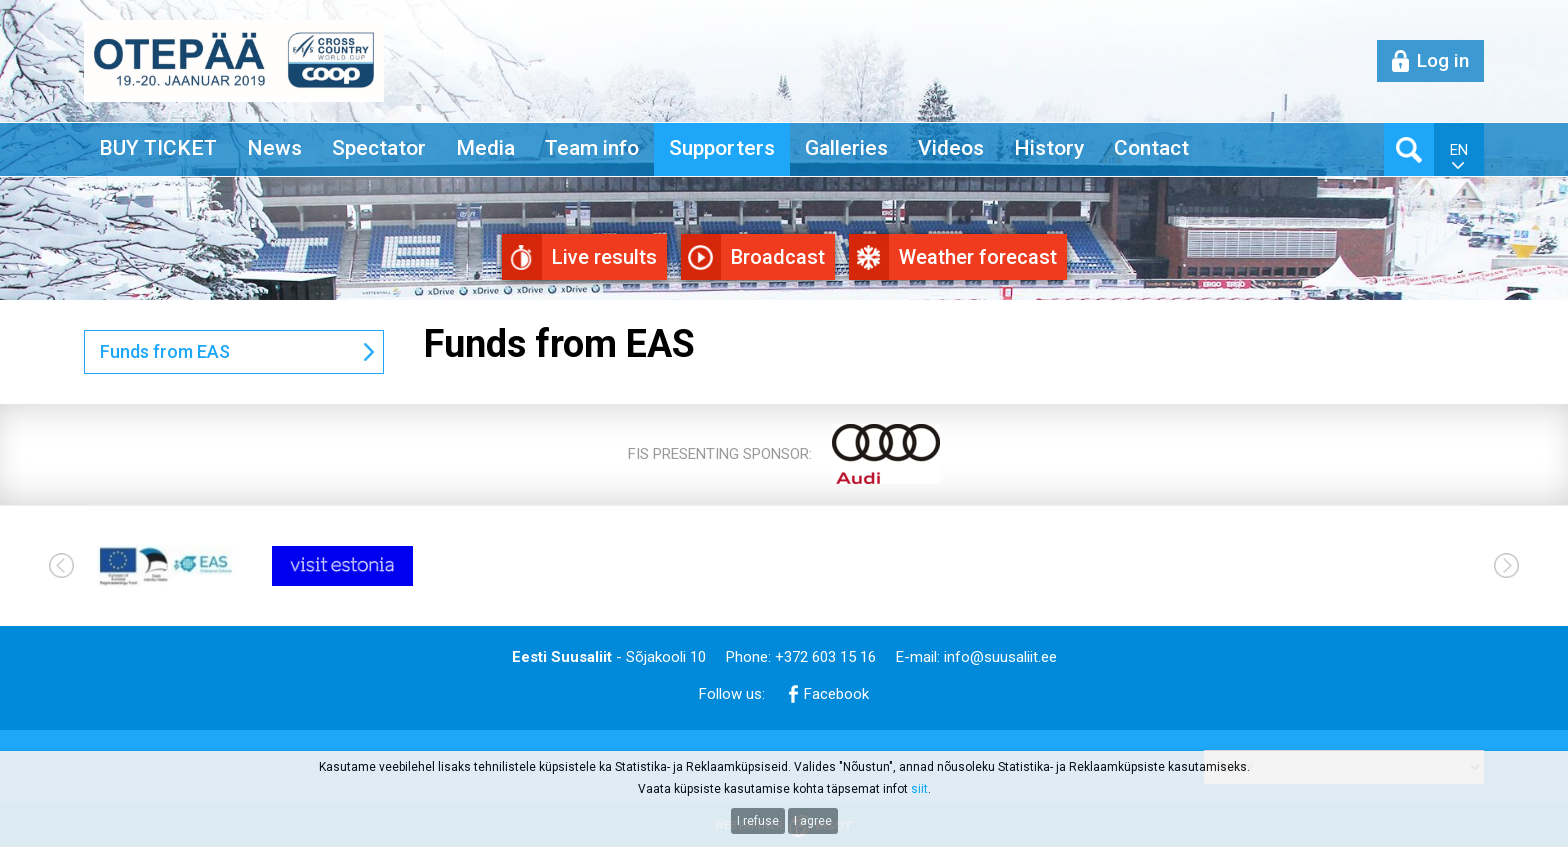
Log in (1443, 60)
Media (485, 148)
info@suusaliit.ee (1000, 657)
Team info (592, 148)
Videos (951, 148)
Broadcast (778, 257)
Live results (604, 257)
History (1049, 148)
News (274, 148)
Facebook (836, 694)
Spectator (379, 148)
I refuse (758, 821)
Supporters (722, 148)
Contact (1151, 148)
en (1459, 150)
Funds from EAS (165, 351)
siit (919, 789)
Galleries (846, 148)
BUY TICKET (158, 148)
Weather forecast (978, 257)
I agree (813, 821)
